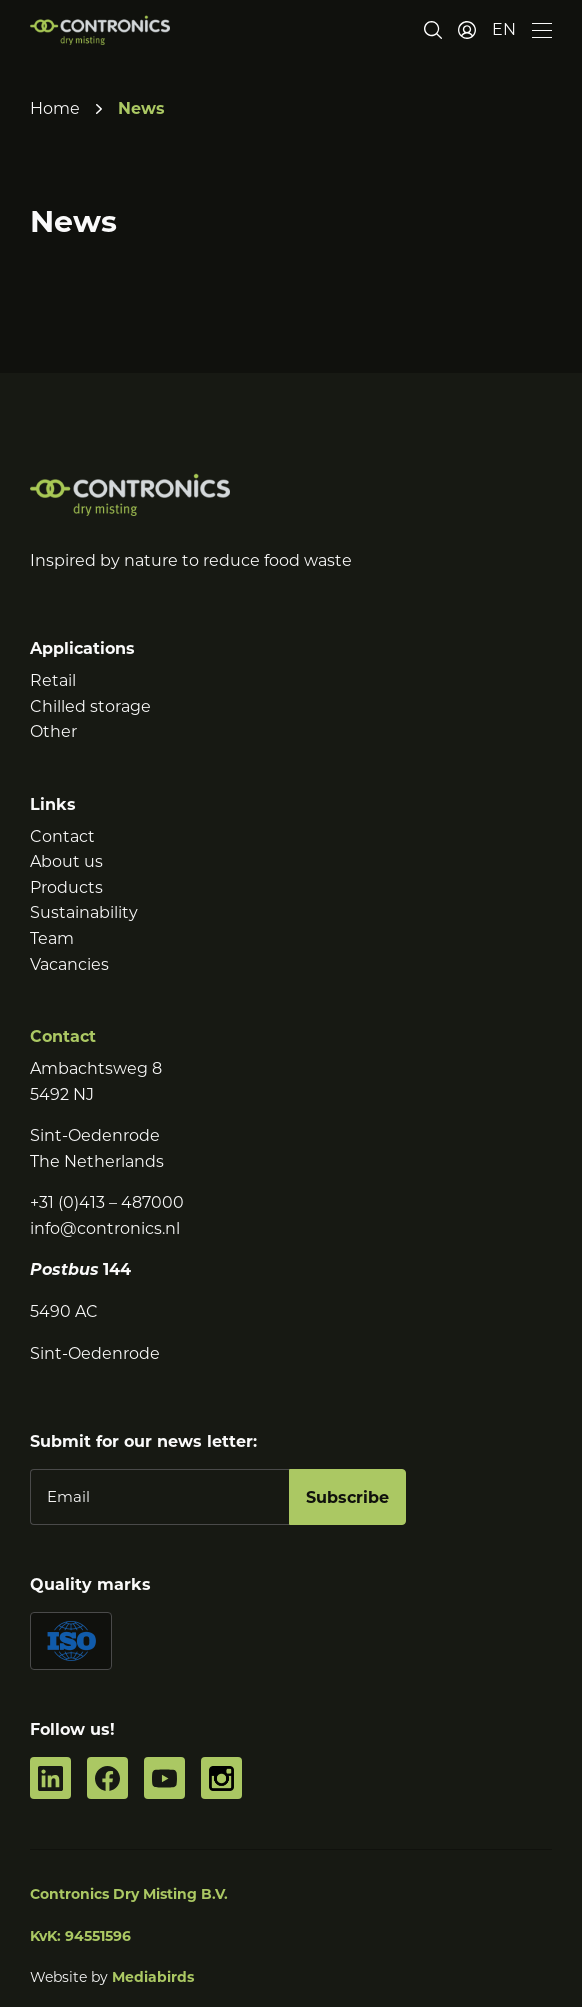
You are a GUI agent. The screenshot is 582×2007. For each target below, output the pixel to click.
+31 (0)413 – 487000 (107, 1202)
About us (66, 861)
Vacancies (69, 964)
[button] (504, 30)
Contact (62, 836)
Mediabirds (153, 1977)
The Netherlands (97, 1161)
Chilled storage (90, 706)
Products (66, 887)
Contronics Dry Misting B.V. (129, 1894)
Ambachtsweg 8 (96, 1068)
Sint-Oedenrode (95, 1135)
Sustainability (84, 912)
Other (53, 731)
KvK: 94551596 (80, 1936)
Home (55, 108)
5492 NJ (62, 1094)
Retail (53, 680)
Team (52, 938)
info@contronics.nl (105, 1228)
